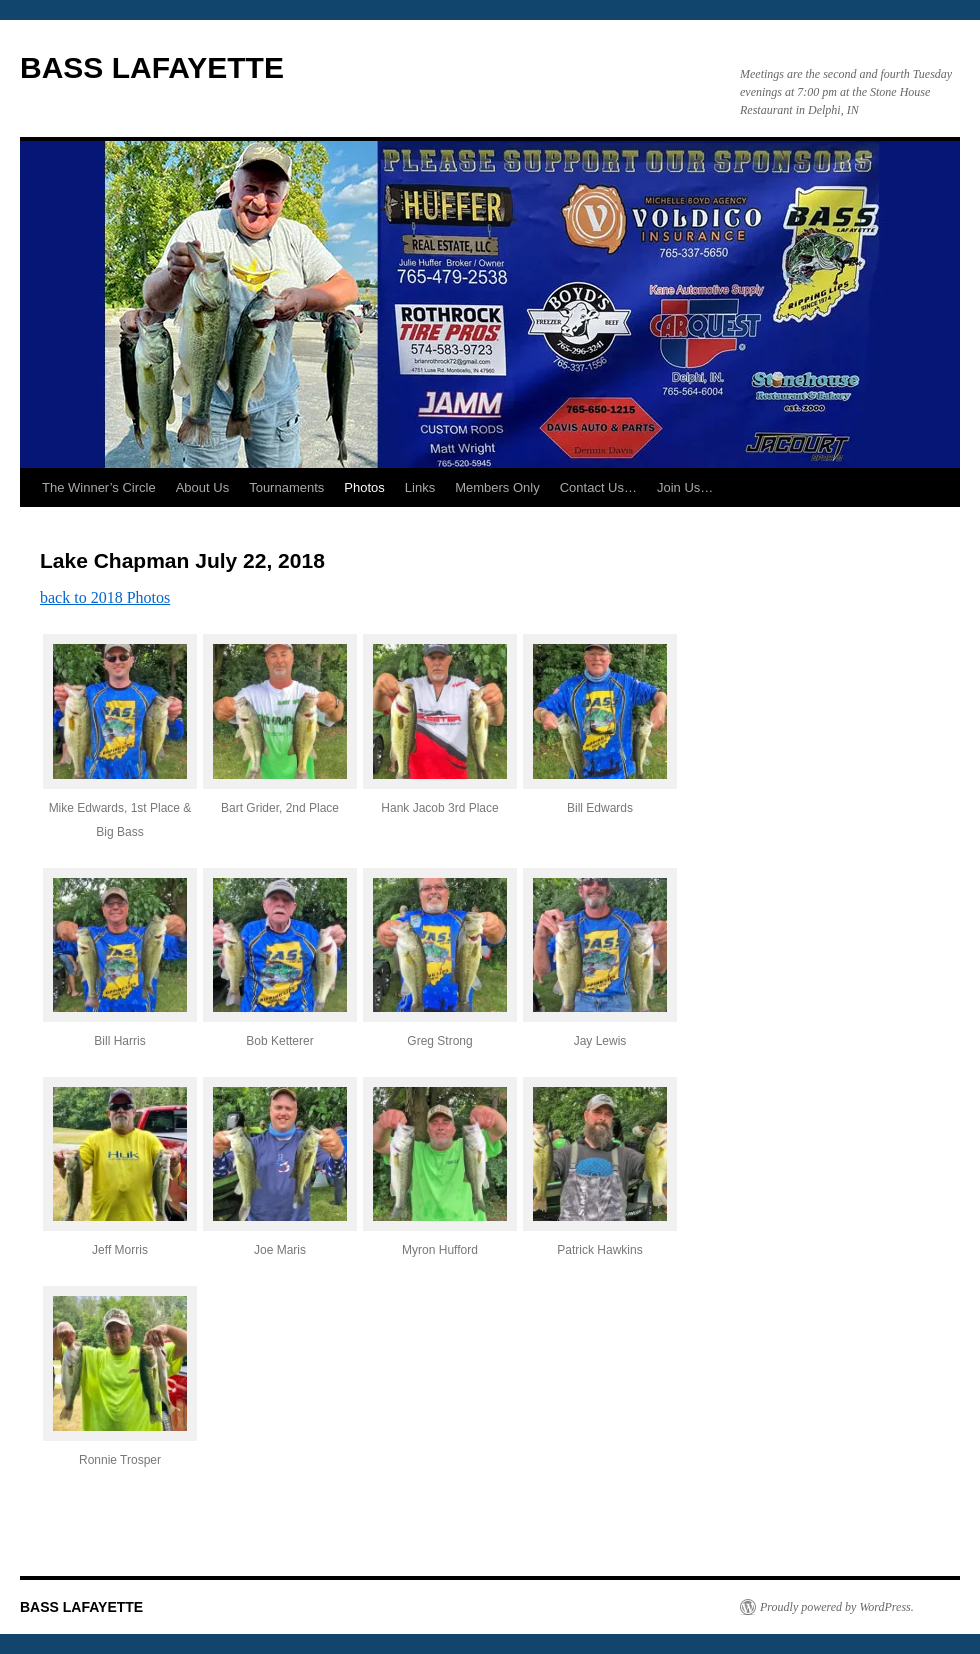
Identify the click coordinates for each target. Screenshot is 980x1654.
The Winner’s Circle (99, 487)
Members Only (497, 487)
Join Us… (685, 487)
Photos (364, 487)
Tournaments (286, 487)
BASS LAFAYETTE (152, 67)
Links (420, 487)
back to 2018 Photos (105, 597)
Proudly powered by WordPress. (837, 1607)
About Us (202, 487)
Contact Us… (598, 487)
